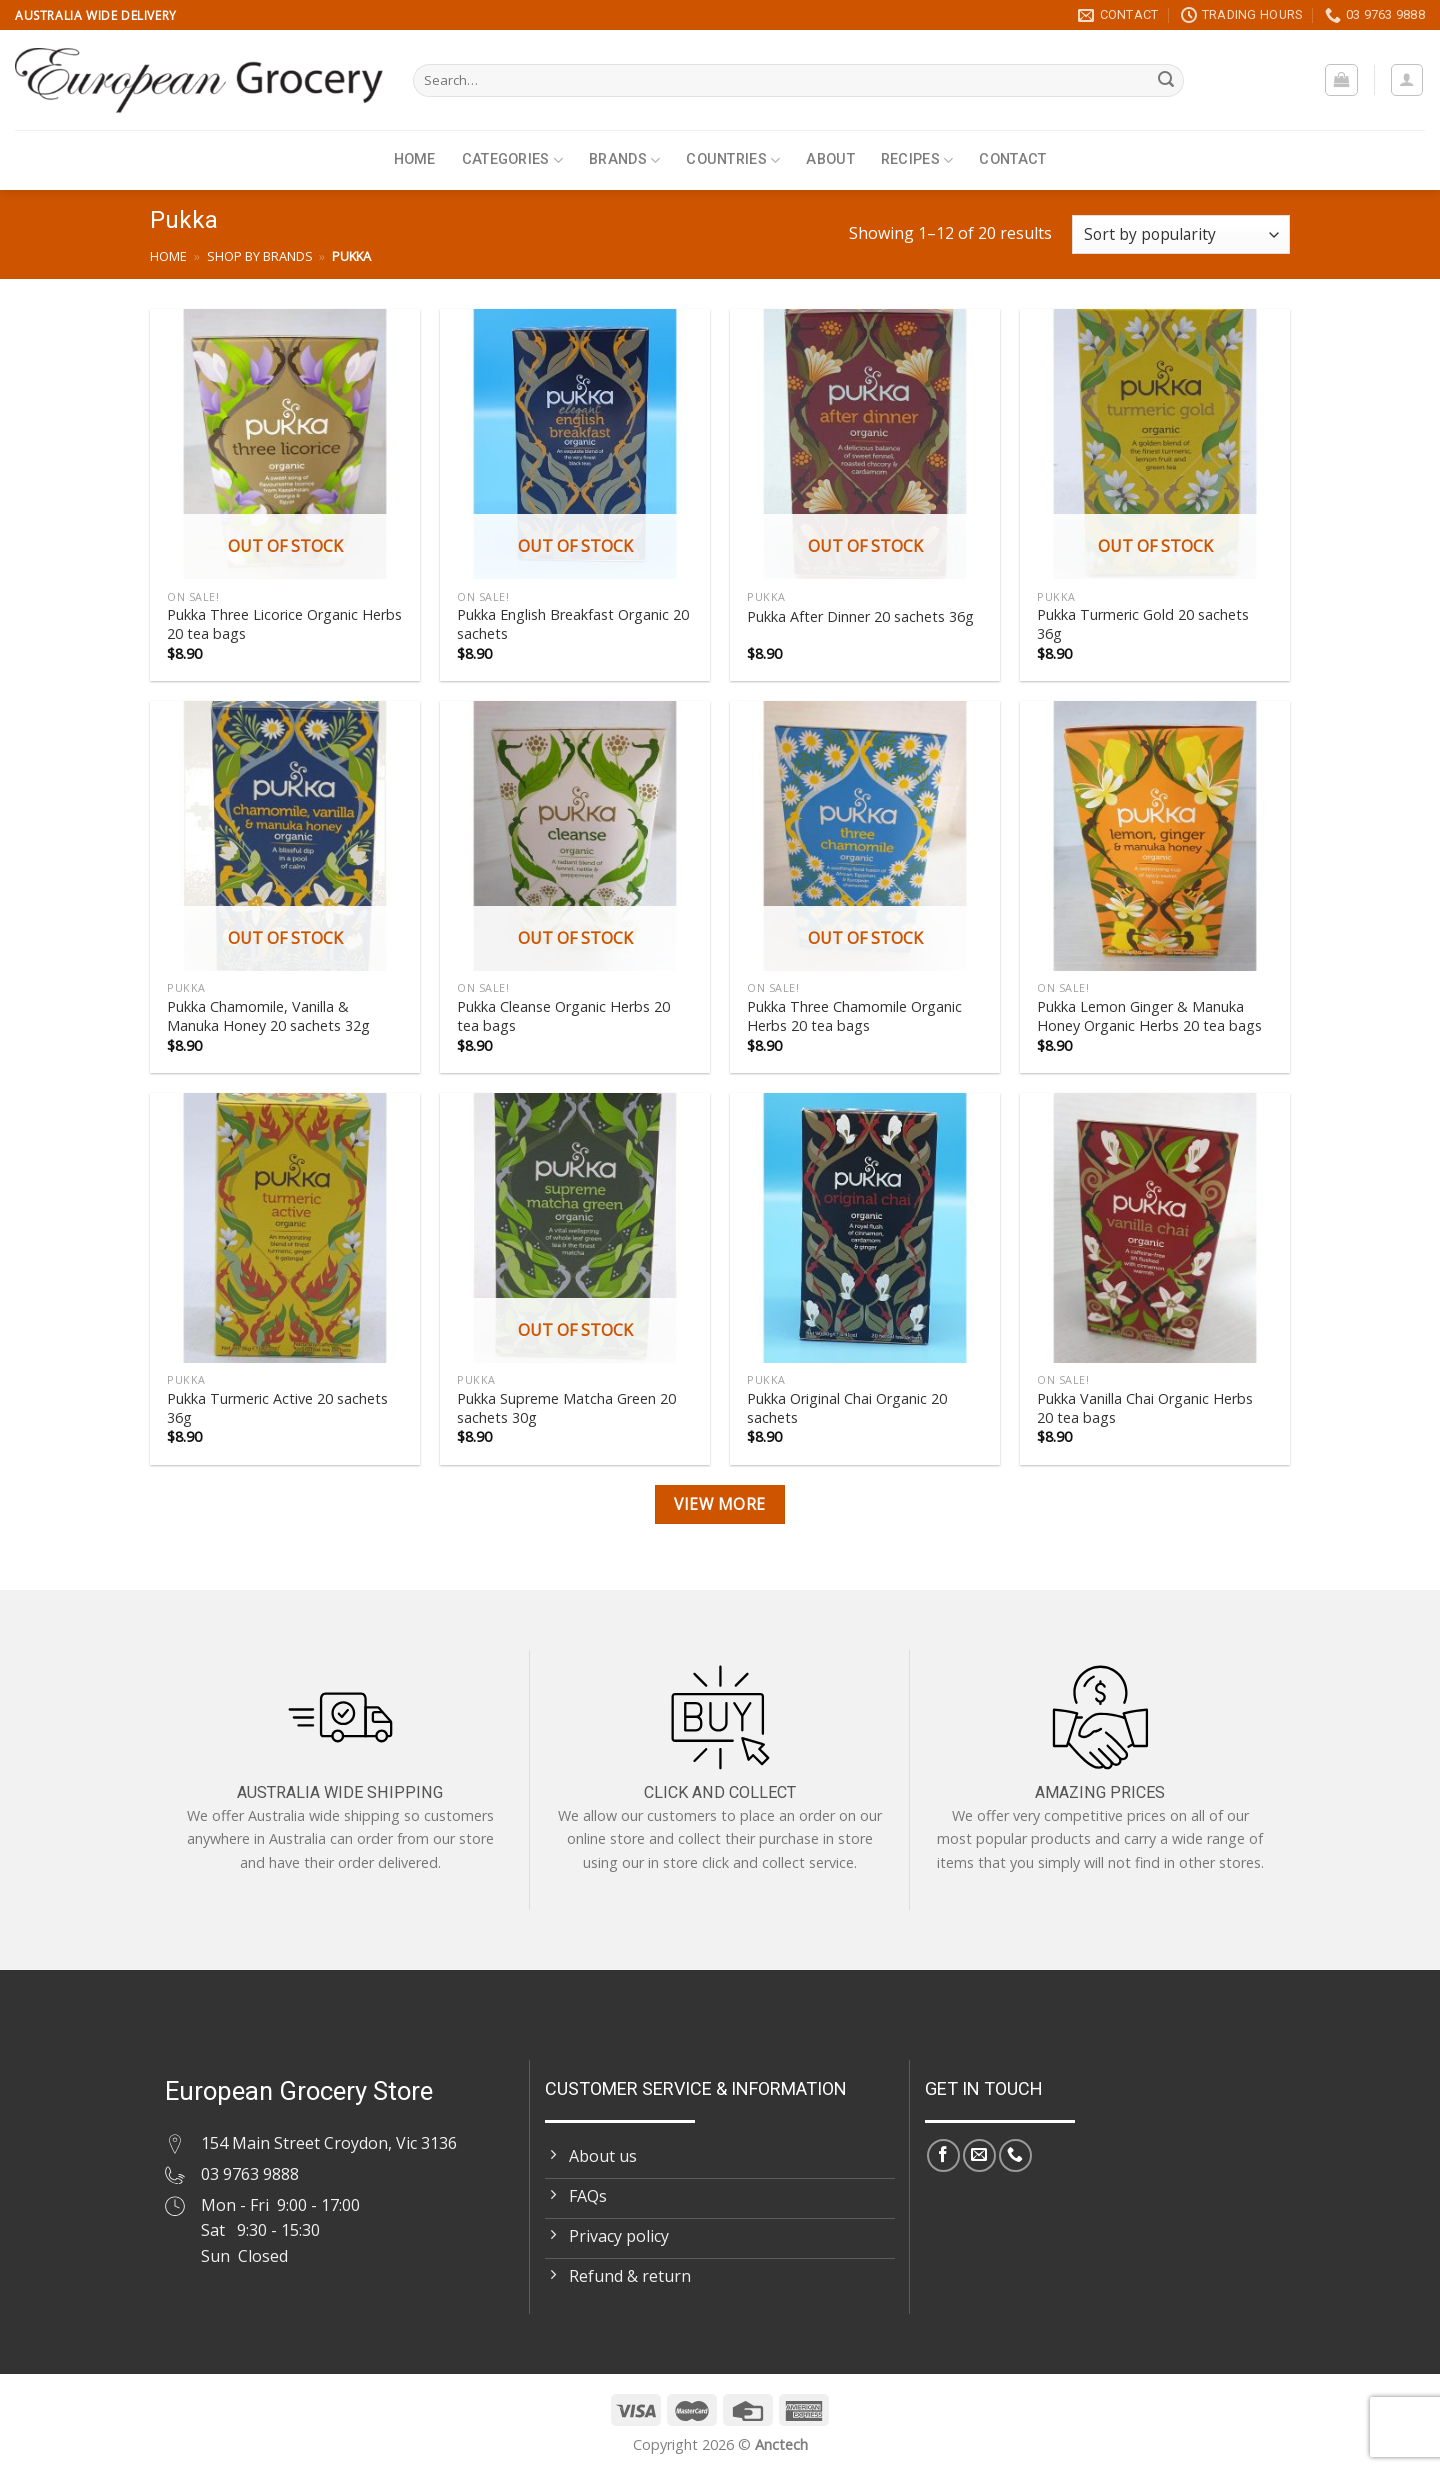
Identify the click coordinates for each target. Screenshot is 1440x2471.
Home (415, 159)
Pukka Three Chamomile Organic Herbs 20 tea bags (854, 1016)
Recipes (917, 160)
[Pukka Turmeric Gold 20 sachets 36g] (1155, 444)
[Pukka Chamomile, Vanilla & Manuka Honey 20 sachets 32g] (285, 836)
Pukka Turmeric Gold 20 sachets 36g (1143, 624)
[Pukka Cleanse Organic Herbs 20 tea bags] (575, 836)
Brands (624, 160)
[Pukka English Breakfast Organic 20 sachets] (575, 444)
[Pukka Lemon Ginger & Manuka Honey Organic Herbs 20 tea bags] (1155, 836)
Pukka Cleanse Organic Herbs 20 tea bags (563, 1016)
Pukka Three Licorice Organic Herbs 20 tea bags (284, 624)
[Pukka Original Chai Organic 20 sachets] (865, 1228)
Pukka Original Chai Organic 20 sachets (847, 1408)
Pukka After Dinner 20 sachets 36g (860, 617)
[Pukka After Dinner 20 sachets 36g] (865, 444)
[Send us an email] (979, 2155)
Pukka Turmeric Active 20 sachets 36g (277, 1408)
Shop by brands (260, 256)
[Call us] (1015, 2155)
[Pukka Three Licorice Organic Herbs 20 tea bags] (285, 444)
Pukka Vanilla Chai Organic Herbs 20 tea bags (1145, 1408)
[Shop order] (1181, 234)
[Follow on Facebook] (943, 2155)
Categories (512, 160)
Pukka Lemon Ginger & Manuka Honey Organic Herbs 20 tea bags (1149, 1016)
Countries (733, 160)
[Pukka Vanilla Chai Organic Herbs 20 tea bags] (1155, 1228)
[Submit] (1166, 81)
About (830, 159)
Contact (1012, 159)
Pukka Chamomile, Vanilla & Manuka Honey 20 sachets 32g (268, 1016)
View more (719, 1504)
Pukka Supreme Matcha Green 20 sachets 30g (566, 1408)
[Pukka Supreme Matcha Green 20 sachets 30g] (575, 1228)
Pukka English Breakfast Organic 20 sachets (573, 624)
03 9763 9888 (250, 2174)
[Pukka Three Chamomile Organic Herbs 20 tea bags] (865, 836)
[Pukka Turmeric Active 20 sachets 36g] (285, 1228)
